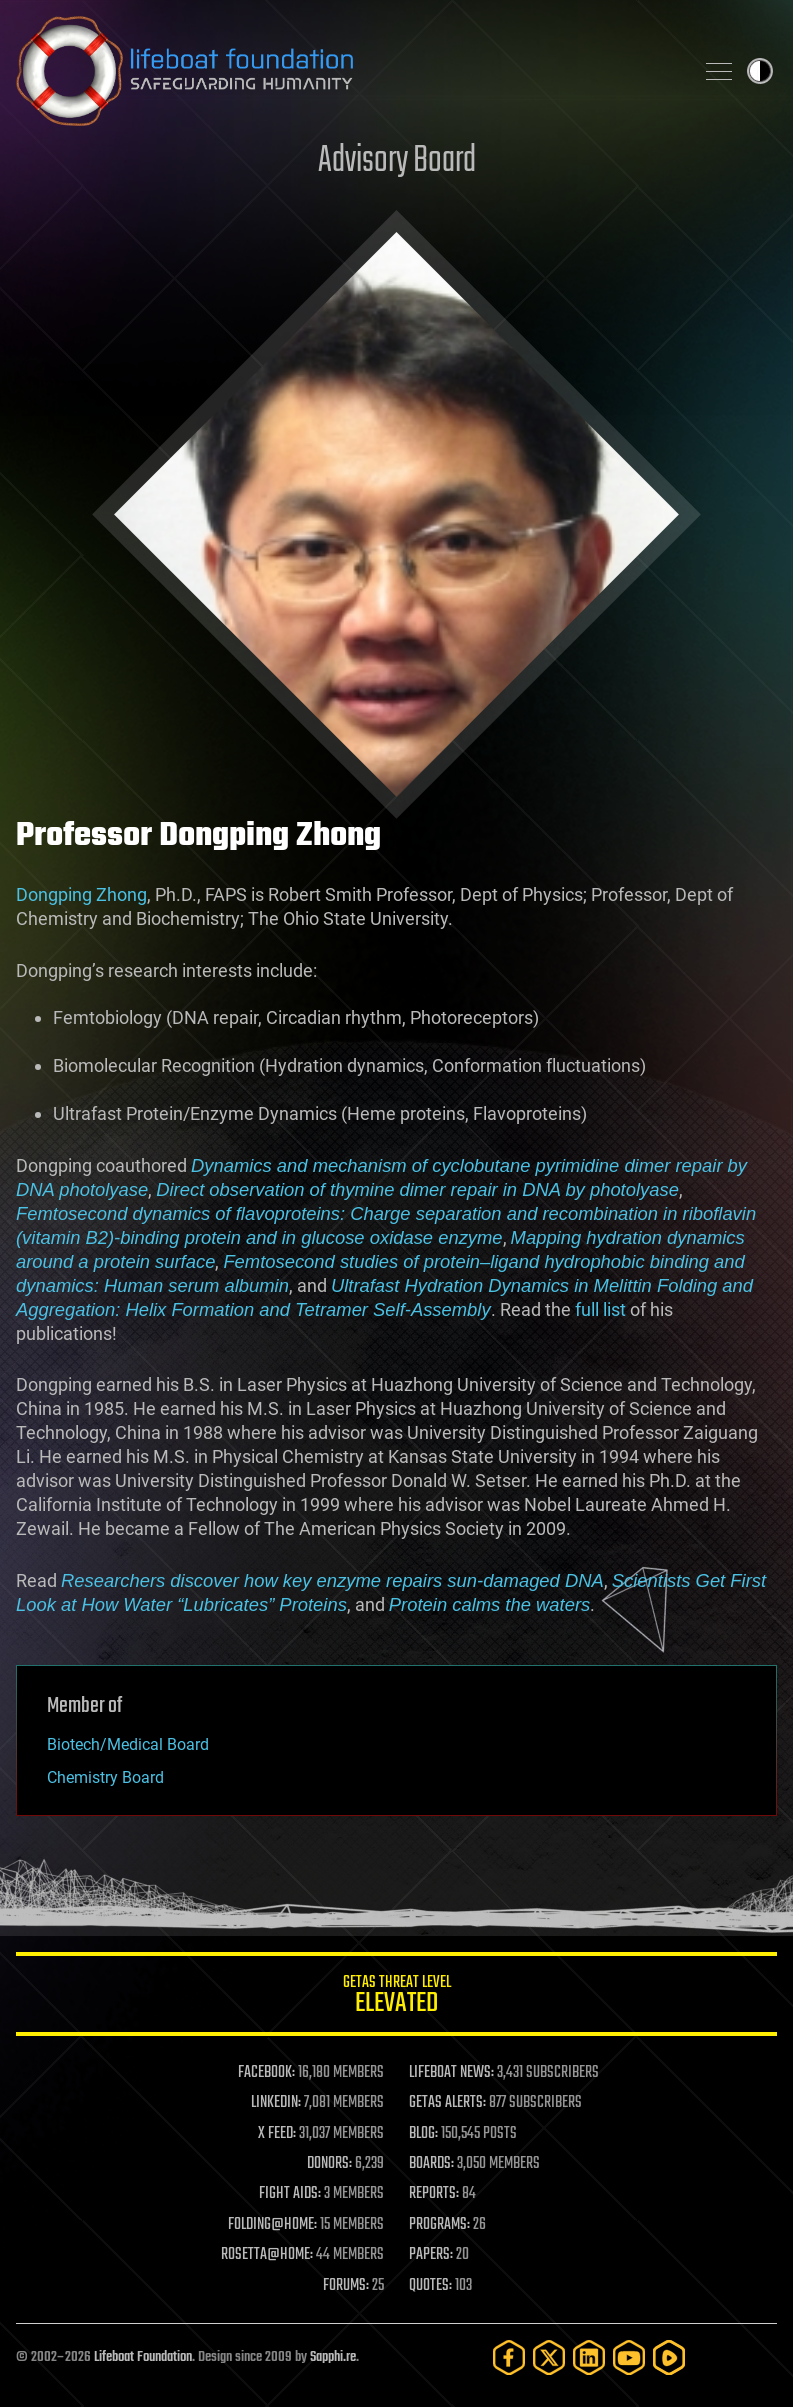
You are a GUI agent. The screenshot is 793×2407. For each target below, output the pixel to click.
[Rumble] (669, 2357)
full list (600, 1309)
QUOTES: (430, 2286)
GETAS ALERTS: (447, 2103)
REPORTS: (434, 2194)
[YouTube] (629, 2357)
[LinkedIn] (589, 2357)
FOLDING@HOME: (272, 2225)
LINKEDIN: (276, 2103)
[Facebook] (509, 2357)
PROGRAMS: (439, 2225)
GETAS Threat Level (396, 1997)
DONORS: (329, 2164)
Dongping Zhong (81, 894)
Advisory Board (397, 161)
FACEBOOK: (266, 2073)
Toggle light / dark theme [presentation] (760, 71)
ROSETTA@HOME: (267, 2255)
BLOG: (423, 2134)
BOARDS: (431, 2164)
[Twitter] (549, 2357)
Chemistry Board (105, 1777)
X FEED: (277, 2134)
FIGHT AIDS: (290, 2194)
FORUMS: (346, 2286)
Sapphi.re (333, 2357)
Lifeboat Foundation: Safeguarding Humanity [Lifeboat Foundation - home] (346, 71)
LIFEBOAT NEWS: (451, 2073)
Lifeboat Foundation (143, 2357)
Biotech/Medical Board (128, 1744)
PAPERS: (431, 2255)
